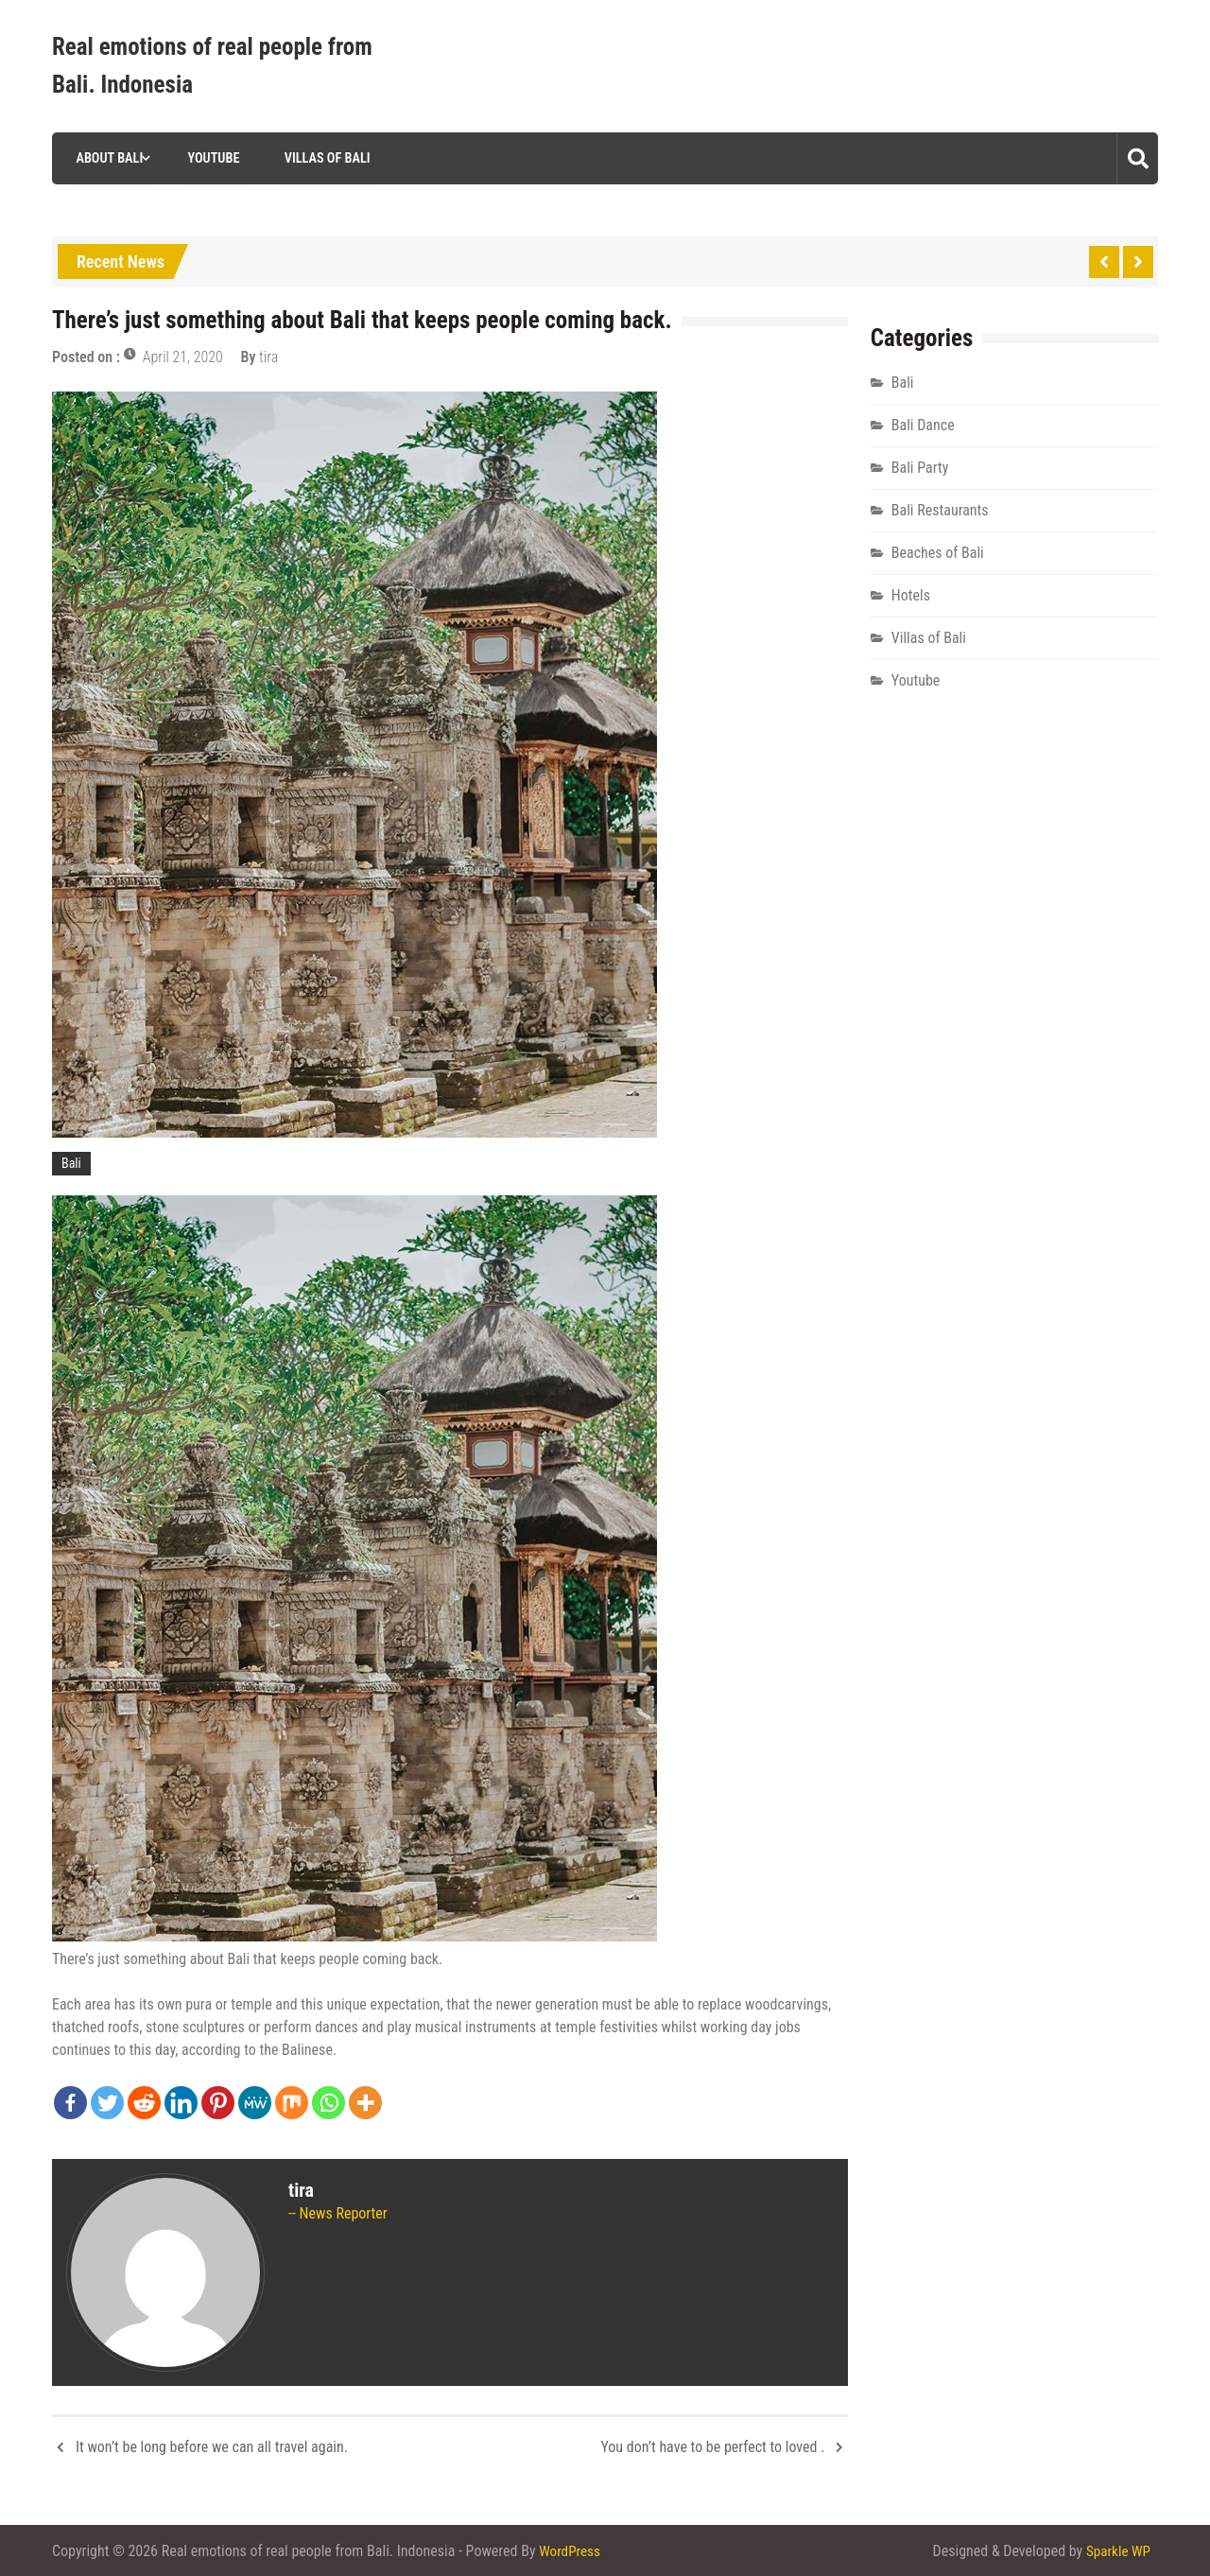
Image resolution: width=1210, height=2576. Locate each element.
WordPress (571, 2550)
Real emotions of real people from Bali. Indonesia (212, 65)
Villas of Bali (322, 157)
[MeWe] (254, 2102)
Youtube (207, 157)
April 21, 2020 (183, 357)
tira (268, 357)
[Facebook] (70, 2102)
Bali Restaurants (940, 510)
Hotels (910, 595)
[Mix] (291, 2102)
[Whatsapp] (328, 2102)
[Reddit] (144, 2102)
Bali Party (920, 468)
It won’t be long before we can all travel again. (212, 2447)
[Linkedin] (181, 2102)
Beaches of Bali (937, 553)
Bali (71, 1163)
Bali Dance (923, 425)
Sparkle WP (1116, 2550)
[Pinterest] (217, 2102)
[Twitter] (107, 2102)
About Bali (103, 157)
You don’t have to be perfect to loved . (712, 2447)
